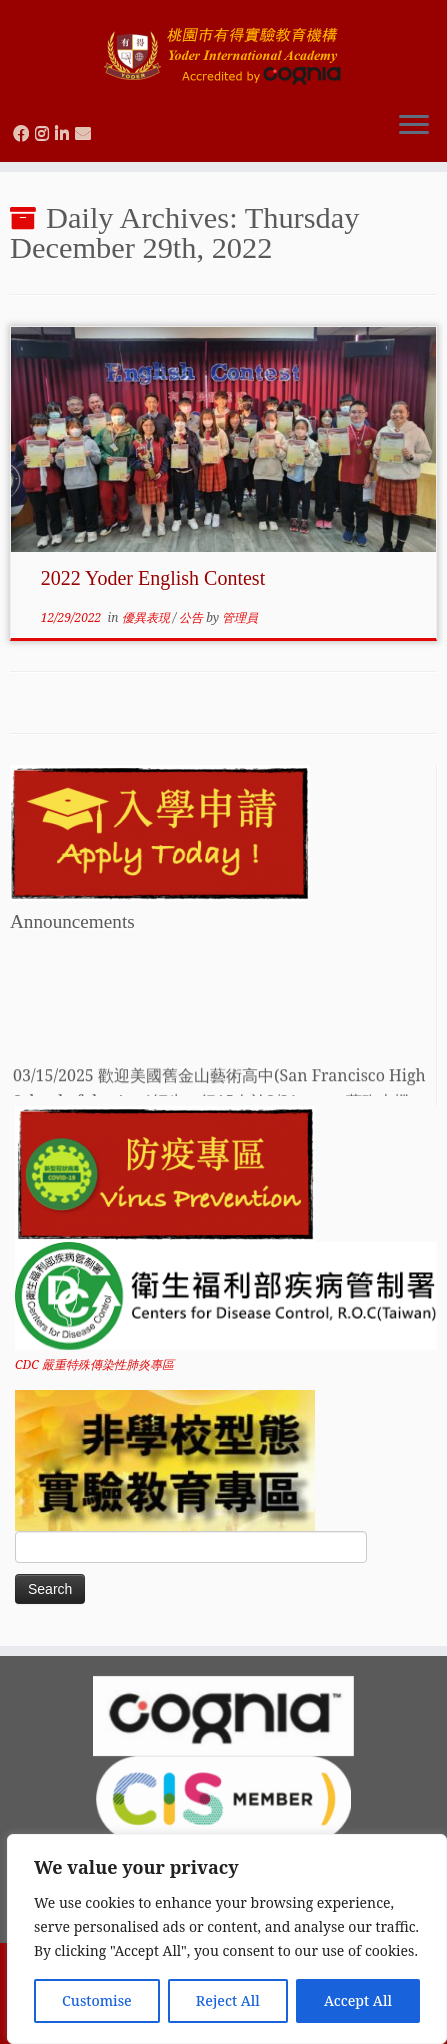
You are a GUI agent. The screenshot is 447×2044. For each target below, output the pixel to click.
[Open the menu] (414, 126)
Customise (97, 2000)
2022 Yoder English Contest (153, 578)
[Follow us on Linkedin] (65, 133)
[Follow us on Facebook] (24, 133)
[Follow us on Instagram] (45, 133)
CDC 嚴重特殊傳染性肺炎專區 (94, 1364)
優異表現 (147, 617)
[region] (227, 1939)
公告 (192, 617)
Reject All (228, 2000)
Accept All (358, 2000)
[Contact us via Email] (86, 133)
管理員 (240, 617)
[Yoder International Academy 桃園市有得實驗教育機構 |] (223, 47)
